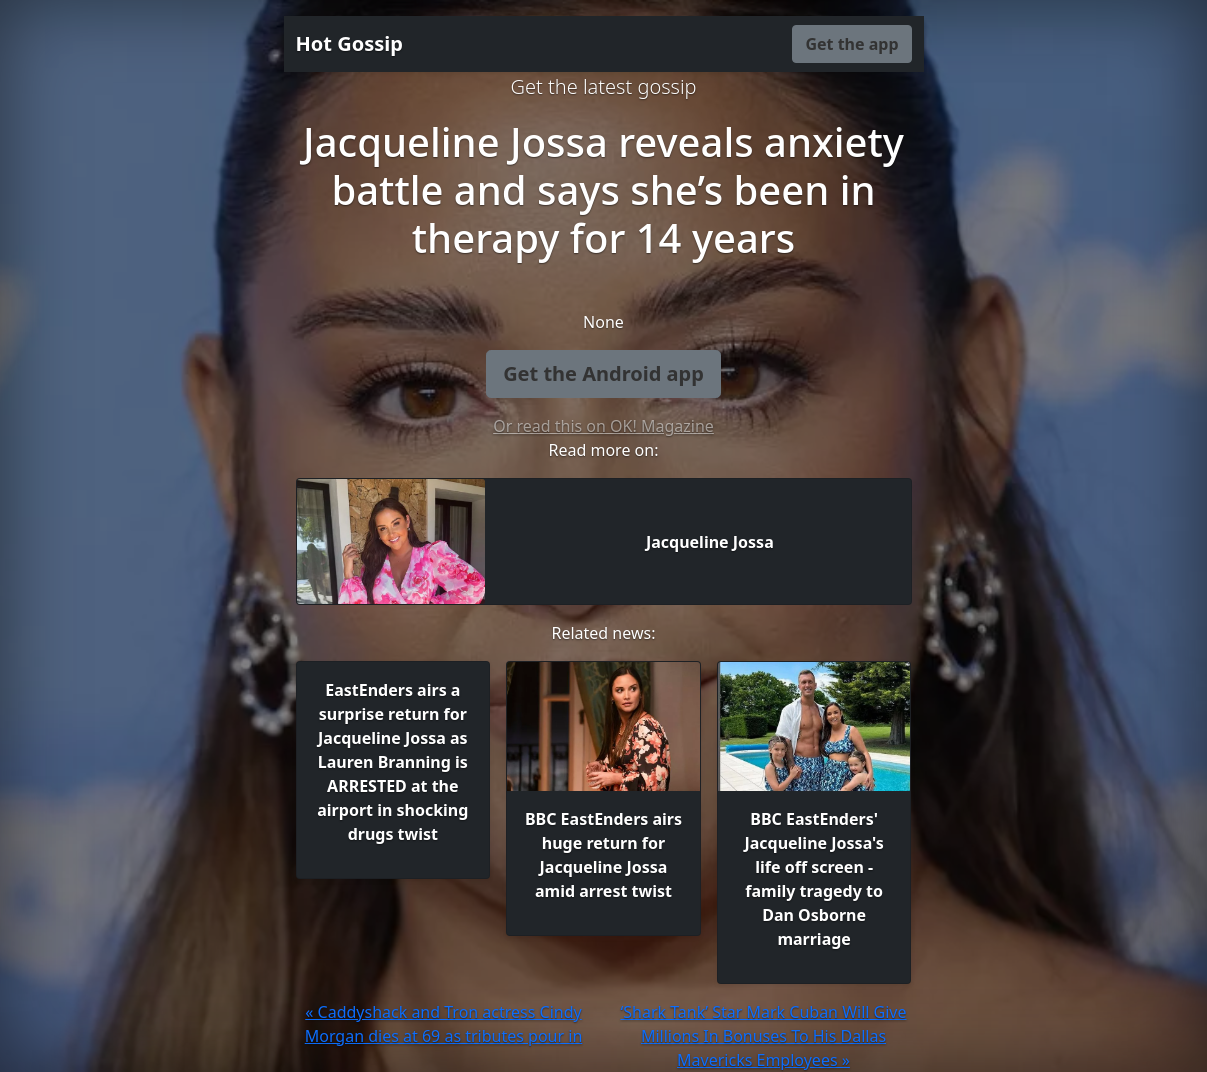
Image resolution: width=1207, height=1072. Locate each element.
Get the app (851, 44)
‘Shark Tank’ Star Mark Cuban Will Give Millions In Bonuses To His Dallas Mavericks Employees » (763, 1036)
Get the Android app (603, 373)
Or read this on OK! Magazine (603, 426)
